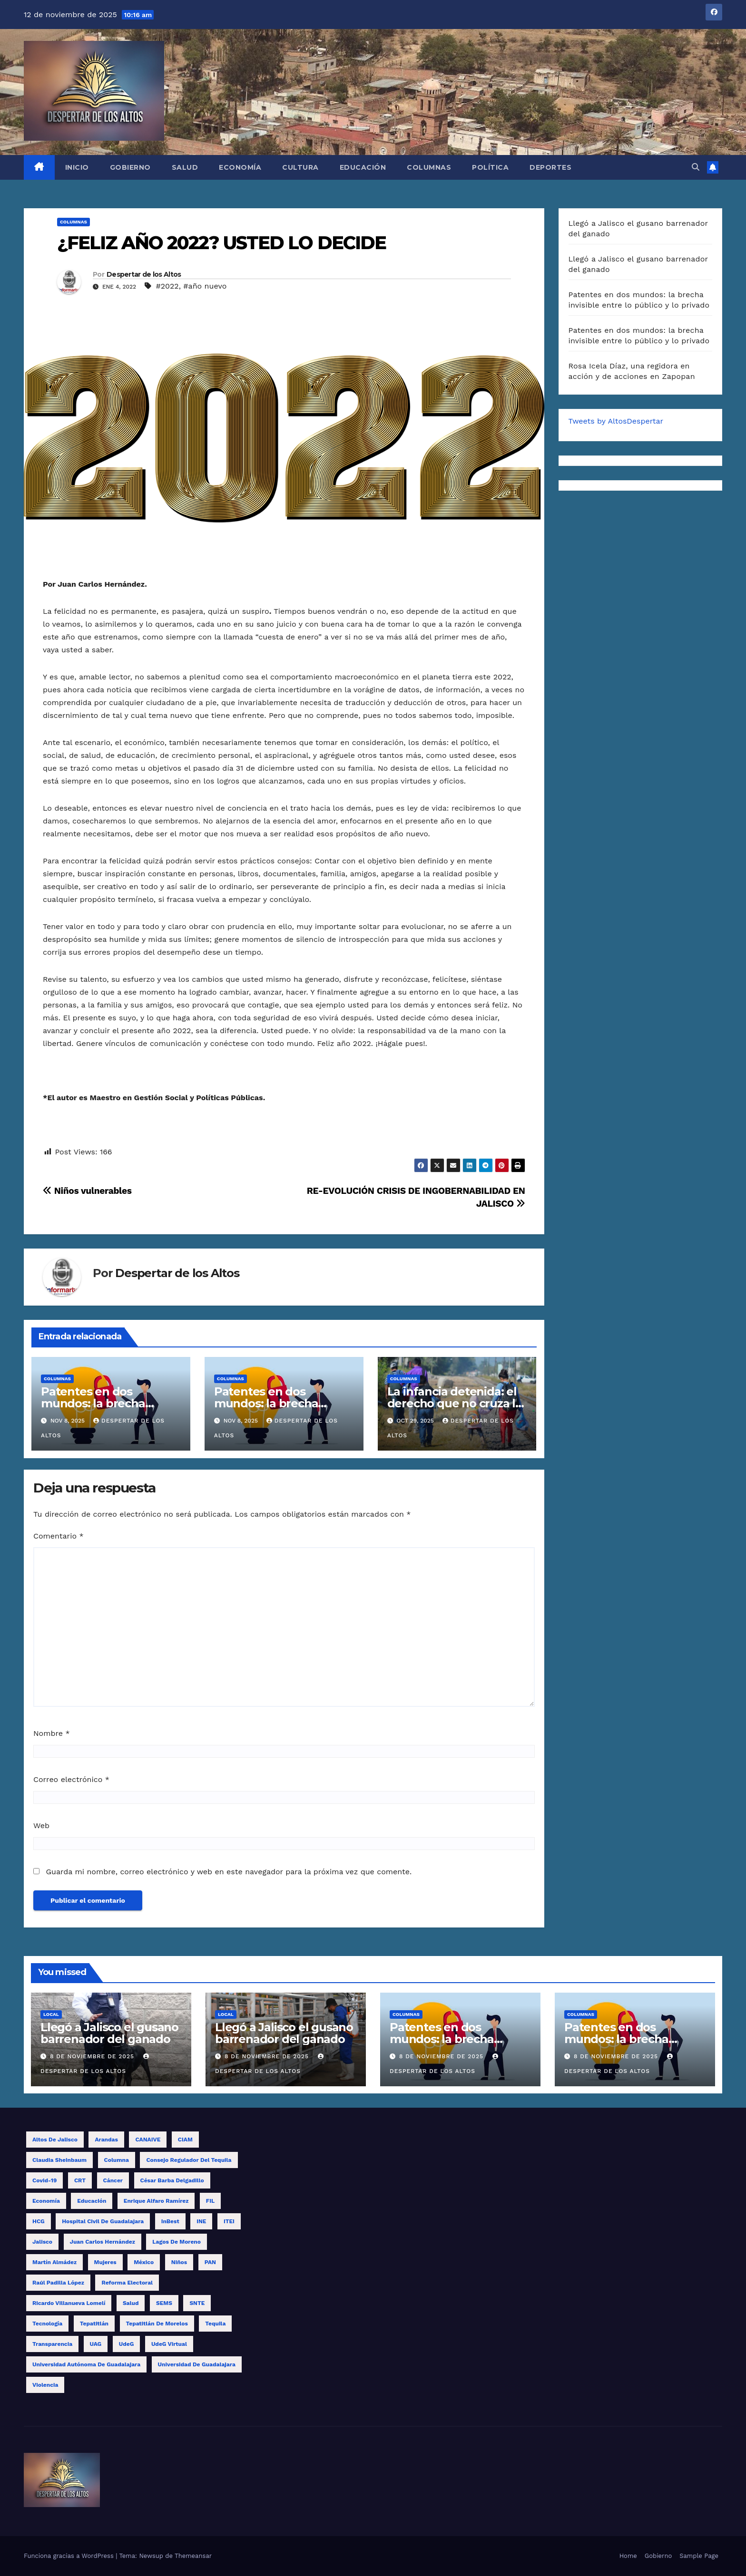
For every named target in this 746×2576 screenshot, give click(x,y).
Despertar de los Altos (144, 274)
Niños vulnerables (87, 1190)
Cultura (300, 167)
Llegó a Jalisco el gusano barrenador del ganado (109, 2033)
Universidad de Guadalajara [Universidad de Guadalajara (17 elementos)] (197, 2364)
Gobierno (130, 167)
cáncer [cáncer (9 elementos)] (113, 2180)
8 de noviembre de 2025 (93, 2056)
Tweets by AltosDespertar (616, 421)
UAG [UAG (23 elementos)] (96, 2344)
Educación (363, 167)
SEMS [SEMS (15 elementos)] (164, 2303)
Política (490, 167)
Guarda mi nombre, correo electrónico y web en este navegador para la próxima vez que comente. (229, 1871)
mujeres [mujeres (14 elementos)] (105, 2262)
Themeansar (193, 2555)
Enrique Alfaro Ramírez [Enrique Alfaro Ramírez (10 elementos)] (156, 2201)
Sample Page (698, 2555)
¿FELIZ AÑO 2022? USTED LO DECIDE (221, 243)
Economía (240, 167)
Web (41, 1825)
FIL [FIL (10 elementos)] (210, 2201)
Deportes (550, 167)
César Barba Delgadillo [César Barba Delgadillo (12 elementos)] (172, 2180)
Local (51, 2014)
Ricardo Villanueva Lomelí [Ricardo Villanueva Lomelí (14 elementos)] (68, 2303)
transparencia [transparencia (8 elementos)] (52, 2344)
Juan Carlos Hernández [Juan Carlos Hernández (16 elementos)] (102, 2241)
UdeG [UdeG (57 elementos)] (126, 2344)
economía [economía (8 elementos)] (46, 2201)
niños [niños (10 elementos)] (179, 2262)
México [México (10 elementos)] (144, 2262)
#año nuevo (204, 286)
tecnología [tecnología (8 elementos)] (47, 2323)
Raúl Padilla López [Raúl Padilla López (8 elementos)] (58, 2282)
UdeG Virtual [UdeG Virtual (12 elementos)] (169, 2344)
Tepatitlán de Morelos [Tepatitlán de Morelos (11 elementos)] (157, 2323)
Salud (185, 167)
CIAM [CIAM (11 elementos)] (185, 2139)
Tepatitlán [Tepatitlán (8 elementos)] (94, 2323)
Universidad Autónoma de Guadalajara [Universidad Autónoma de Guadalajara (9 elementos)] (86, 2364)
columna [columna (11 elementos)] (116, 2160)
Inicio (77, 167)
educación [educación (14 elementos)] (91, 2201)
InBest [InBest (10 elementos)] (170, 2221)
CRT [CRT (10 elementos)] (80, 2180)
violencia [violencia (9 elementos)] (45, 2385)
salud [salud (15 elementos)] (131, 2303)
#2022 (167, 286)
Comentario (58, 1535)
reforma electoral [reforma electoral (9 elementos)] (127, 2282)
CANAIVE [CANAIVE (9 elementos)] (147, 2139)
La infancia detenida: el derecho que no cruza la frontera (454, 1403)
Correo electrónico (71, 1779)
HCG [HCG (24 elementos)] (38, 2221)
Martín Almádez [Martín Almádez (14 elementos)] (54, 2262)
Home (628, 2555)
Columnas (429, 167)
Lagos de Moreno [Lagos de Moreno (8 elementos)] (176, 2241)
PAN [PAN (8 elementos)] (210, 2262)
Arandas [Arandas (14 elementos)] (106, 2139)
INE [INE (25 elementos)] (201, 2221)
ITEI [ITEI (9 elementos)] (229, 2221)
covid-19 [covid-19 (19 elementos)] (44, 2180)
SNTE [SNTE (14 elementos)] (197, 2303)
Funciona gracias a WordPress (70, 2555)
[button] (695, 167)
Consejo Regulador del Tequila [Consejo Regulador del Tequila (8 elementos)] (188, 2160)
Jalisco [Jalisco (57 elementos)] (42, 2241)
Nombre (51, 1733)
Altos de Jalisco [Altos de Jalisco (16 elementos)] (55, 2139)
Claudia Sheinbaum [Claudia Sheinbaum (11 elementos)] (59, 2160)
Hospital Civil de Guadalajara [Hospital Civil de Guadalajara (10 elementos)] (103, 2221)
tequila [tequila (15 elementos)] (215, 2323)
